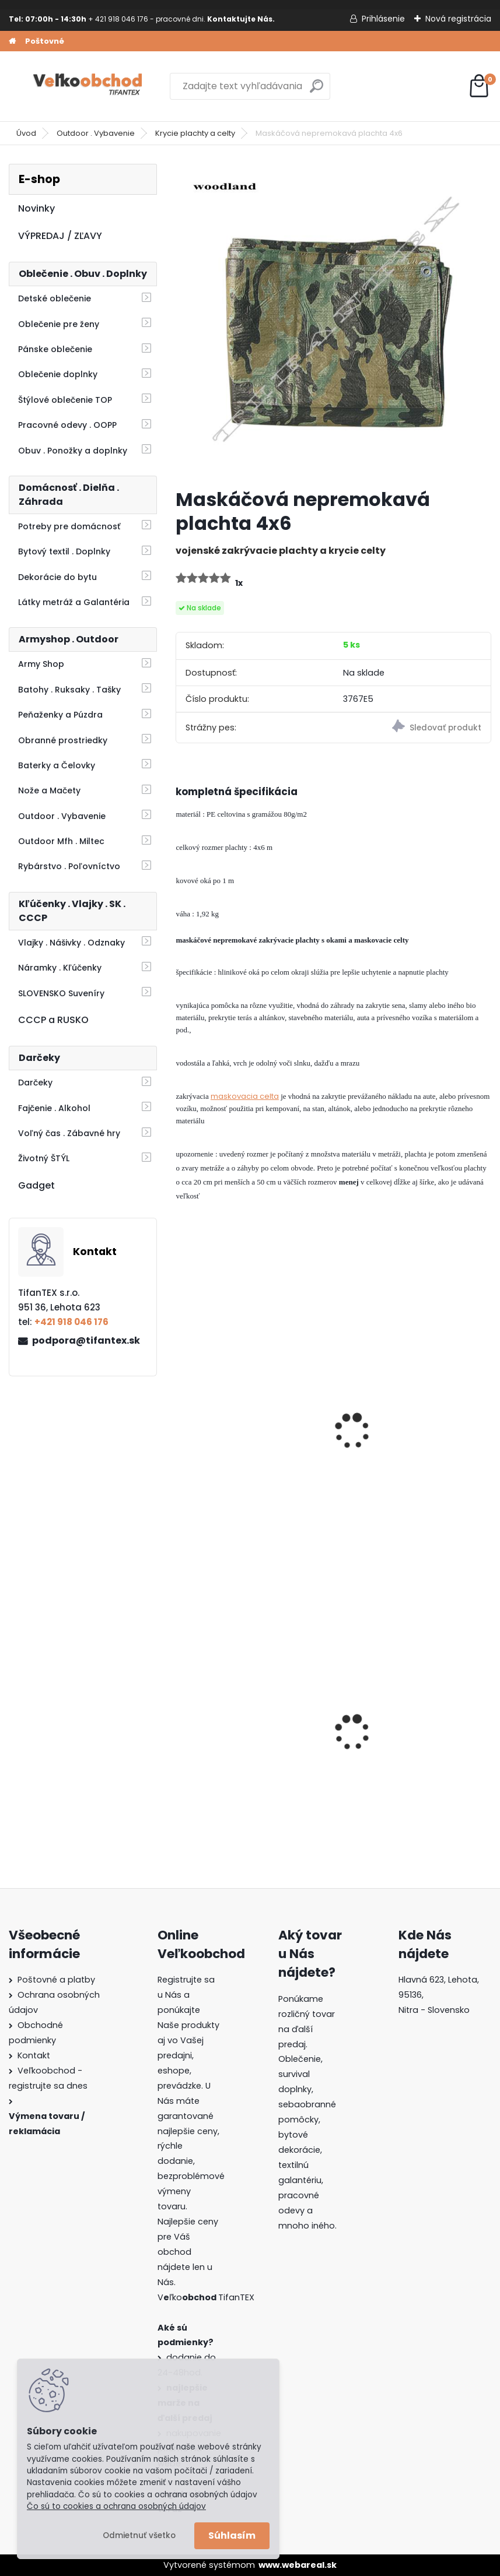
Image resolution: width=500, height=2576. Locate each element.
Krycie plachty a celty (195, 133)
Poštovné (44, 41)
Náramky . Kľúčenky (60, 968)
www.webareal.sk (297, 2565)
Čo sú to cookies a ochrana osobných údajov (116, 2506)
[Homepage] (12, 41)
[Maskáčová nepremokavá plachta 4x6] (333, 321)
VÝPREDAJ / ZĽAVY (60, 236)
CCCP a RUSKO (53, 1020)
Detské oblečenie (54, 298)
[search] (316, 90)
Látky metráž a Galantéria (74, 602)
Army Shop (41, 664)
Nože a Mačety (49, 790)
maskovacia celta (245, 1096)
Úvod (26, 133)
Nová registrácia (458, 18)
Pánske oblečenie (55, 349)
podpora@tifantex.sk (86, 1340)
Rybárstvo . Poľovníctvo (69, 866)
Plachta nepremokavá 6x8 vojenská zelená (243, 1447)
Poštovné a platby (56, 1979)
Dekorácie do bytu (57, 577)
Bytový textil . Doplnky (64, 551)
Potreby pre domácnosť (69, 526)
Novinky (36, 208)
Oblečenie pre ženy (58, 324)
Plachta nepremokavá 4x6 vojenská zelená (406, 1447)
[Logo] (89, 86)
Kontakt (34, 2055)
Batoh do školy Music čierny (408, 1745)
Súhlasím (232, 2535)
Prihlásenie (383, 18)
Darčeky (35, 1082)
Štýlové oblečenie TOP (65, 400)
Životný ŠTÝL (43, 1158)
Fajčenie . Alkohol (54, 1108)
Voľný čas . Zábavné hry (69, 1133)
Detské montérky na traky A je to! (252, 1745)
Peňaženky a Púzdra (60, 715)
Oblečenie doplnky (57, 374)
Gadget (36, 1185)
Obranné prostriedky (62, 740)
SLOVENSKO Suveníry (61, 993)
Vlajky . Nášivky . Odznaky (71, 942)
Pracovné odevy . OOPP (67, 425)
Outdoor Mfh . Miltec (61, 841)
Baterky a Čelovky (56, 765)
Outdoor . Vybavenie (96, 133)
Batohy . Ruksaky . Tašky (69, 689)
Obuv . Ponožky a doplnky (72, 450)
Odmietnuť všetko (139, 2535)
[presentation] (181, 1414)
